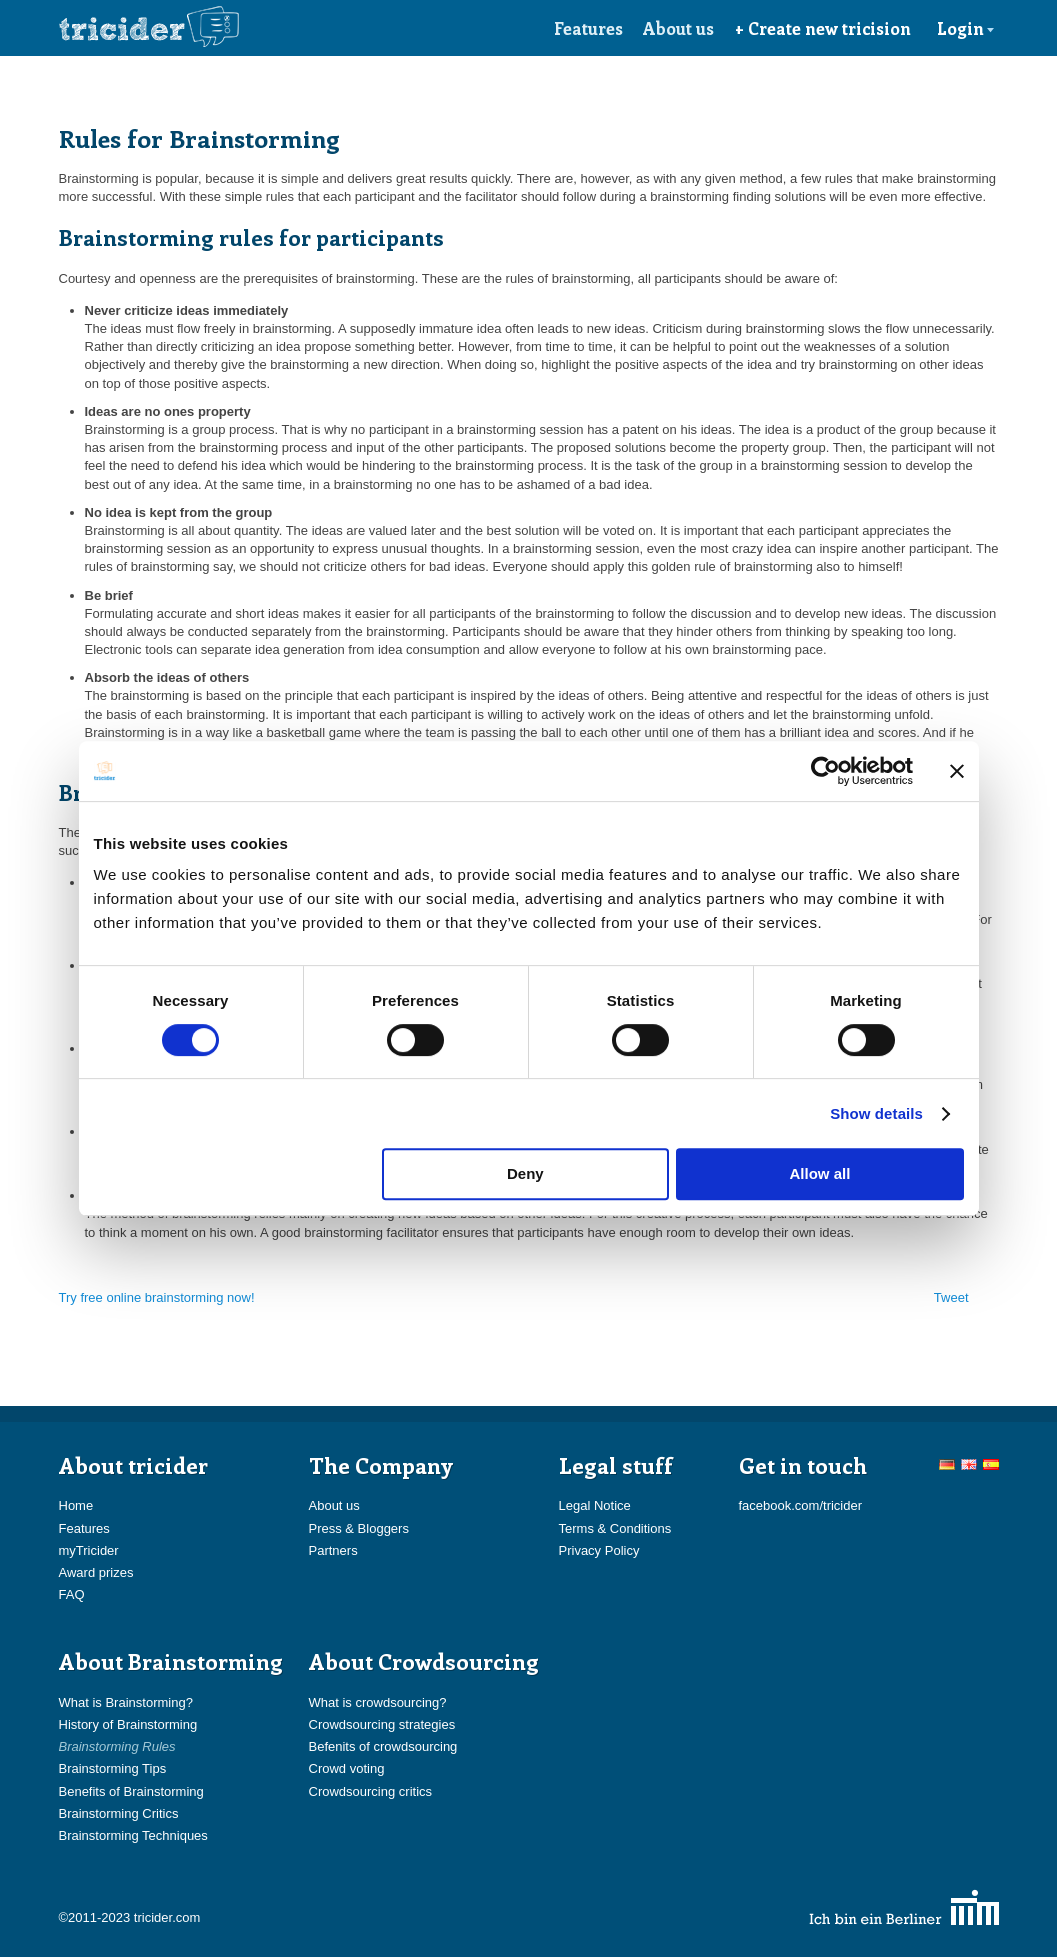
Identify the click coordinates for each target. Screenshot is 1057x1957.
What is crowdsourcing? (378, 1702)
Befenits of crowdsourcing (383, 1746)
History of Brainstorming (128, 1724)
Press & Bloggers (359, 1528)
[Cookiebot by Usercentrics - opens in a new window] (825, 771)
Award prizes (96, 1572)
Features (588, 28)
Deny (525, 1173)
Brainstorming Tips (113, 1768)
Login (966, 28)
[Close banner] (957, 771)
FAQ (72, 1594)
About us (678, 28)
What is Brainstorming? (126, 1702)
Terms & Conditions (615, 1528)
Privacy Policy (599, 1550)
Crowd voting (347, 1768)
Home (76, 1505)
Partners (333, 1550)
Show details (876, 1113)
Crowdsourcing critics (371, 1791)
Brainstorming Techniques (133, 1835)
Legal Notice (595, 1505)
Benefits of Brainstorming (131, 1791)
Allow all (820, 1173)
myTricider (89, 1550)
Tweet (951, 1297)
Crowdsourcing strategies (382, 1724)
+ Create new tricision (823, 28)
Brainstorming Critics (119, 1813)
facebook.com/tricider (801, 1505)
